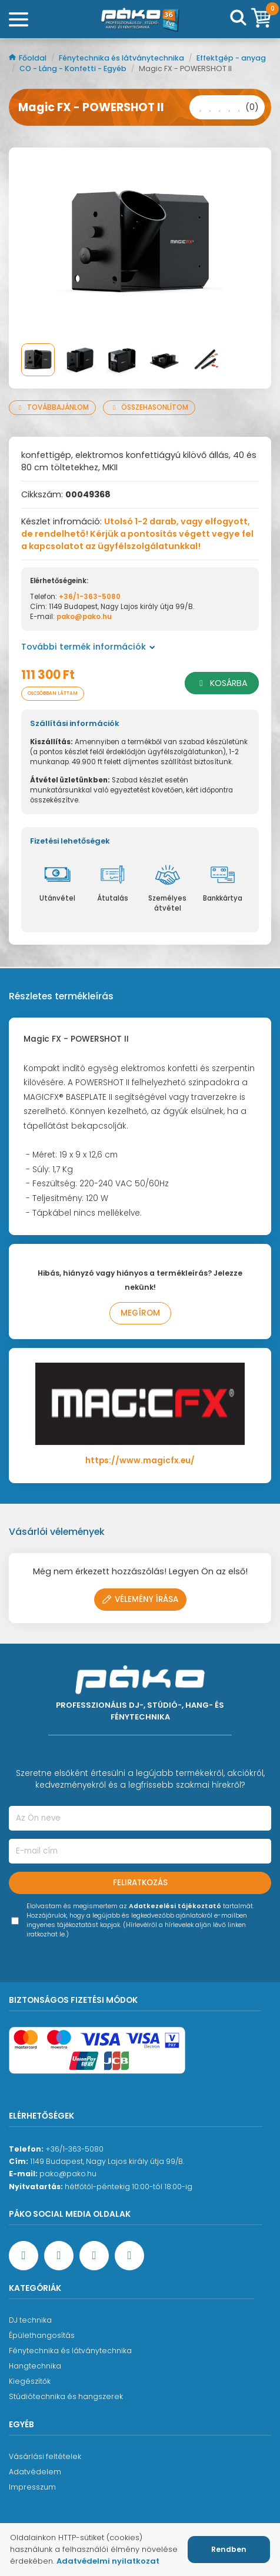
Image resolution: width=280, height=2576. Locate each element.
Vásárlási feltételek (45, 2456)
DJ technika (30, 2320)
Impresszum (32, 2487)
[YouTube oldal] (59, 2255)
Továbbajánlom (52, 407)
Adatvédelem (35, 2472)
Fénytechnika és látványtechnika (122, 58)
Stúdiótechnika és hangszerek (66, 2396)
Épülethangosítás (42, 2335)
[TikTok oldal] (129, 2255)
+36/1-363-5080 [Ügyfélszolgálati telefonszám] (74, 2149)
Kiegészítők (30, 2381)
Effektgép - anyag (231, 58)
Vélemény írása (140, 1599)
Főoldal (28, 58)
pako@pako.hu (84, 616)
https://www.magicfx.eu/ (140, 1460)
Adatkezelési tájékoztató (175, 1906)
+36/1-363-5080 (90, 596)
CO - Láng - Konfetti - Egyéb (73, 68)
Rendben (228, 2549)
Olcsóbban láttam (53, 693)
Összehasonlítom (149, 407)
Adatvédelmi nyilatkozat (107, 2561)
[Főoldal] (140, 19)
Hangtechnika (35, 2366)
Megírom (140, 1313)
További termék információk (88, 647)
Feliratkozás (140, 1882)
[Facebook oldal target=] (23, 2255)
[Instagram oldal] (94, 2255)
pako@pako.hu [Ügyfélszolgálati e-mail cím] (67, 2174)
